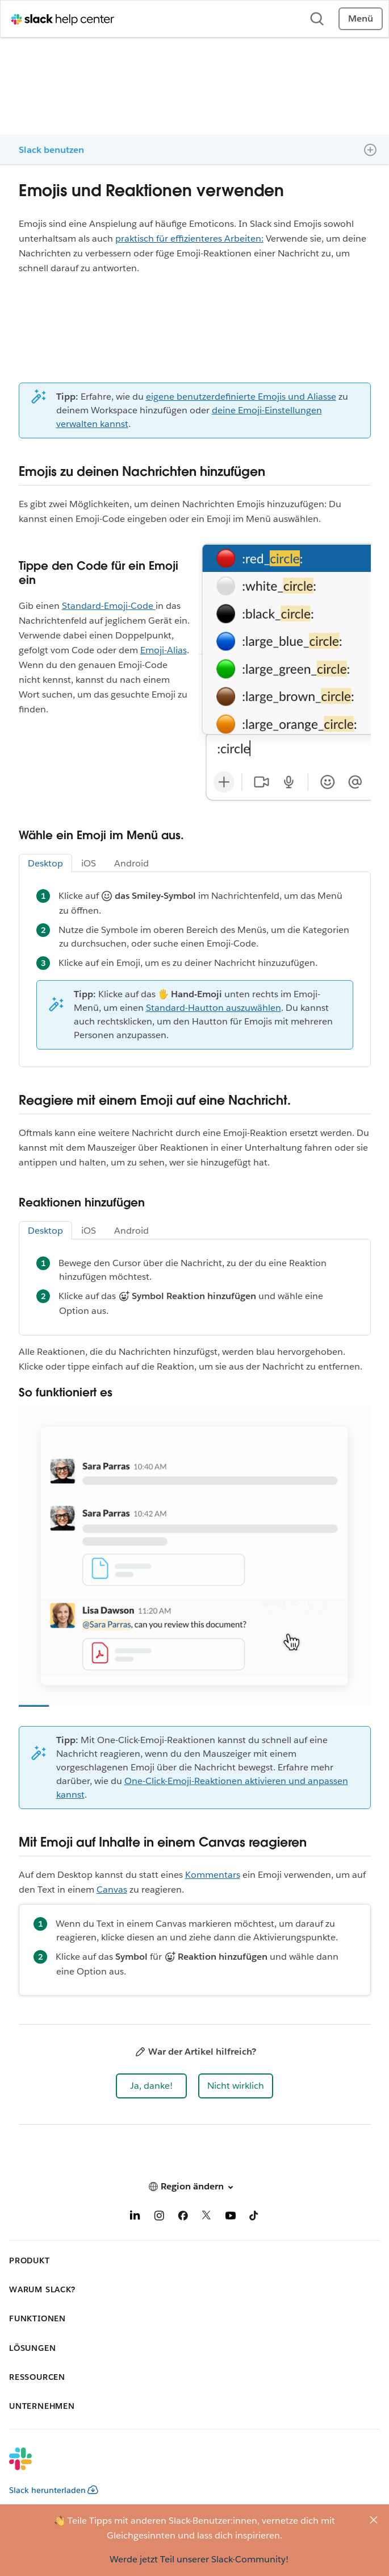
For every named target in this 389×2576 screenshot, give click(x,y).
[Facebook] (183, 2218)
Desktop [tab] (45, 863)
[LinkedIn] (135, 2218)
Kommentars (212, 1875)
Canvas (112, 1889)
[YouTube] (230, 2218)
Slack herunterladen (53, 2490)
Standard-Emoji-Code (109, 606)
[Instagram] (159, 2218)
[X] (207, 2218)
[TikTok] (254, 2218)
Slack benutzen (51, 150)
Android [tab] (131, 863)
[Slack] (185, 2466)
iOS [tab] (88, 863)
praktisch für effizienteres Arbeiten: (189, 238)
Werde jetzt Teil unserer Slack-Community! (199, 2559)
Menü (360, 18)
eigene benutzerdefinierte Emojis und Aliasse (241, 397)
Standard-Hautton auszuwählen (213, 1008)
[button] (151, 2085)
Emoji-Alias (163, 650)
